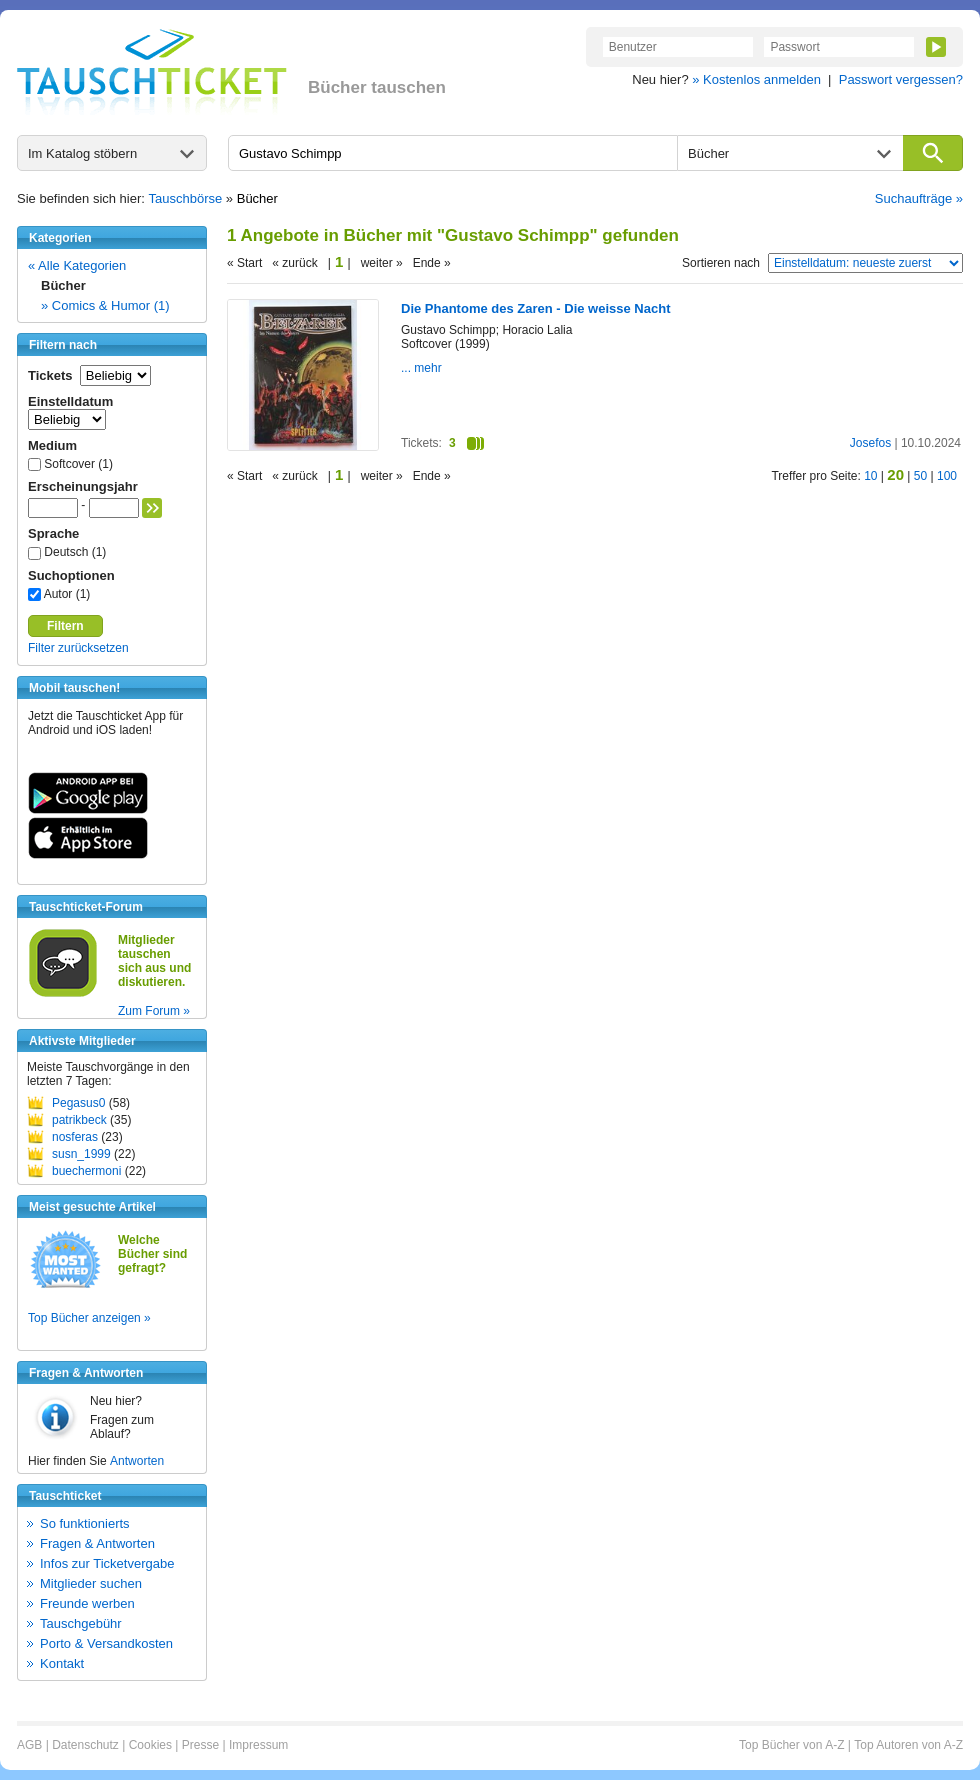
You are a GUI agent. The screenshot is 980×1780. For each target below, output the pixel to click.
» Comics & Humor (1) (105, 305)
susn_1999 (81, 1154)
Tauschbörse (186, 198)
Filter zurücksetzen (78, 648)
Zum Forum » (154, 1011)
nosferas (75, 1137)
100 (947, 476)
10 (870, 476)
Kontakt (62, 1663)
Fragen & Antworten (97, 1543)
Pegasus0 (78, 1103)
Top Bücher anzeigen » (89, 1318)
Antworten (137, 1461)
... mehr (421, 368)
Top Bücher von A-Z (791, 1745)
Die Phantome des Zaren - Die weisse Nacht (535, 308)
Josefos (870, 443)
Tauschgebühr (81, 1623)
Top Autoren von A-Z (908, 1745)
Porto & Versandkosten (106, 1643)
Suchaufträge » (919, 198)
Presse (200, 1745)
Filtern (65, 626)
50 (920, 476)
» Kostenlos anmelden (756, 79)
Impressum (258, 1745)
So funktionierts (85, 1523)
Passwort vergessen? (901, 79)
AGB (29, 1745)
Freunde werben (87, 1603)
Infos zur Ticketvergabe (107, 1563)
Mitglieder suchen (91, 1583)
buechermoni (86, 1171)
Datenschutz (85, 1745)
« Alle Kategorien (77, 265)
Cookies (150, 1745)
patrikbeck (79, 1120)
